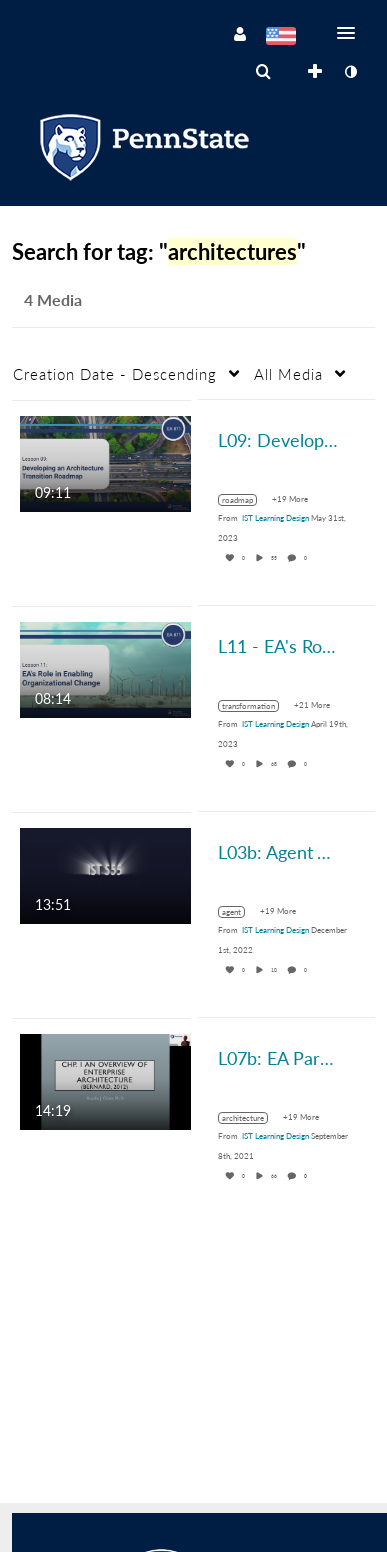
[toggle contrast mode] (350, 72)
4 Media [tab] (53, 299)
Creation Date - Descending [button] (115, 374)
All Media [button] (288, 374)
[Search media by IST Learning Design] (275, 518)
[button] (352, 33)
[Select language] (280, 38)
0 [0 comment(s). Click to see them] (306, 558)
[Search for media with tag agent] (239, 912)
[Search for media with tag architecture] (250, 1118)
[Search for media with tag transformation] (256, 706)
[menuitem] (263, 72)
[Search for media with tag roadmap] (245, 500)
